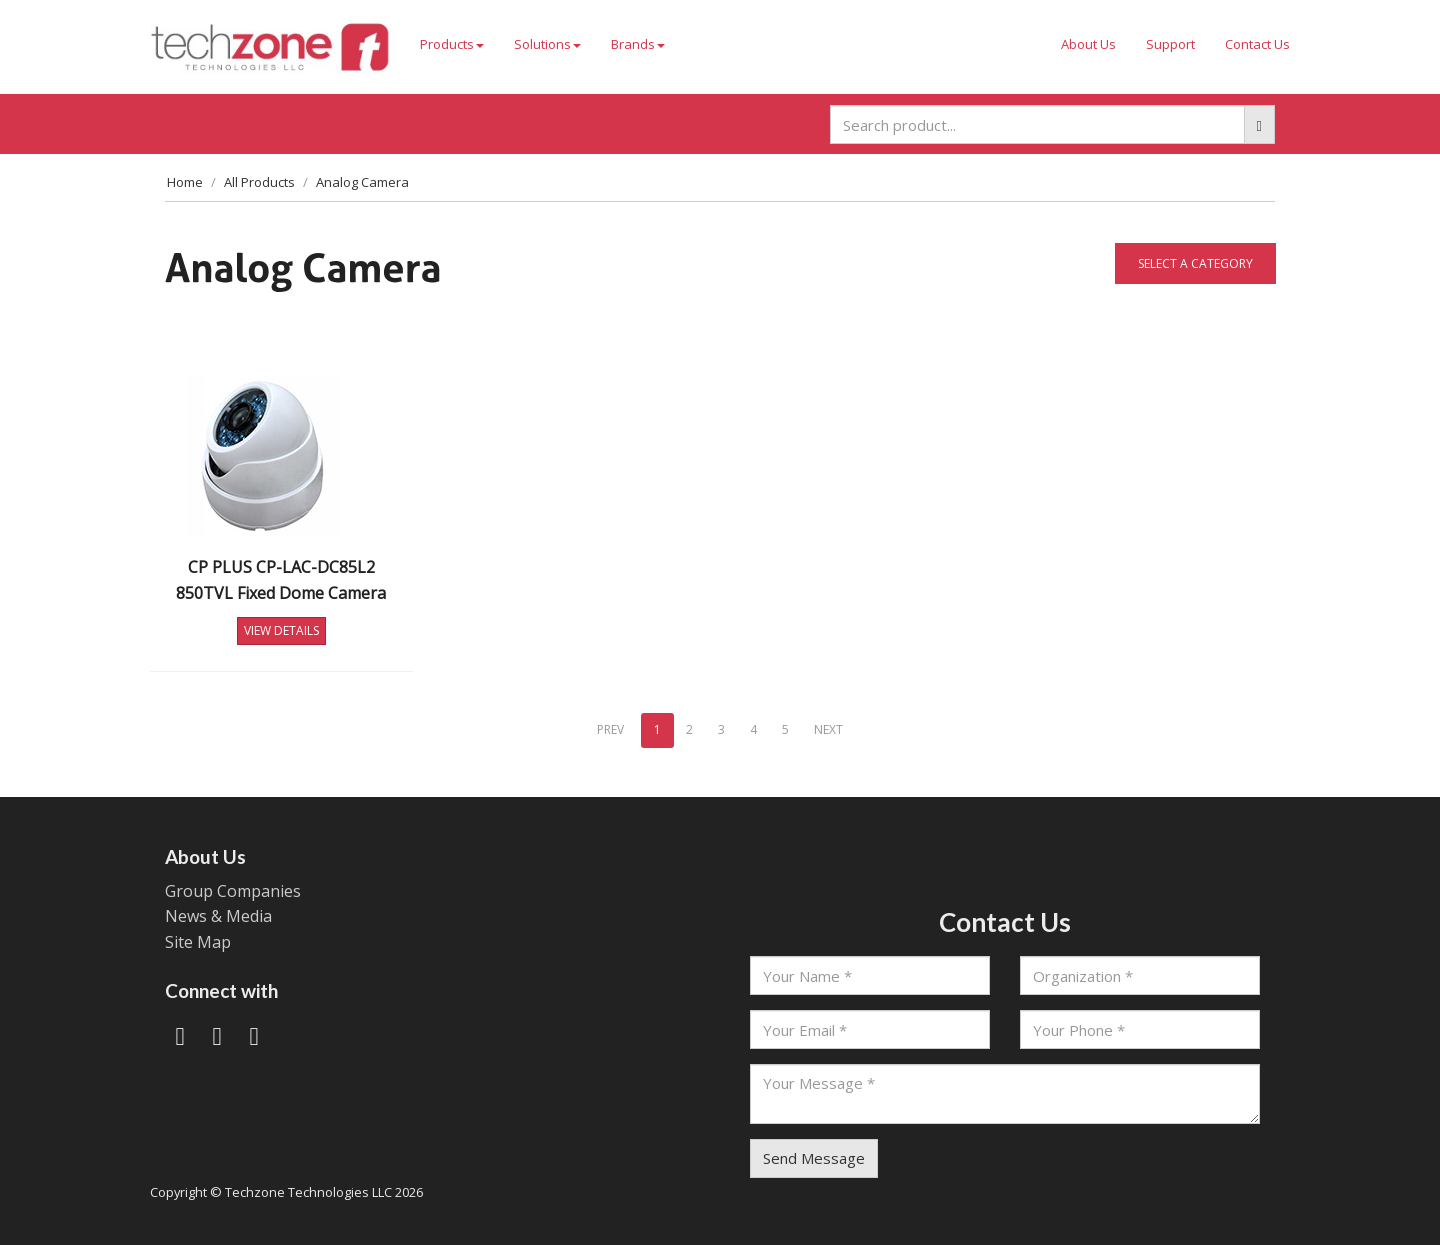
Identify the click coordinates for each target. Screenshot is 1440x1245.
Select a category (1195, 263)
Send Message (814, 1158)
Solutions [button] (547, 44)
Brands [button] (638, 44)
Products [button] (452, 44)
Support (1170, 44)
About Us (1088, 44)
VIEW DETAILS (281, 630)
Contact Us (1257, 44)
